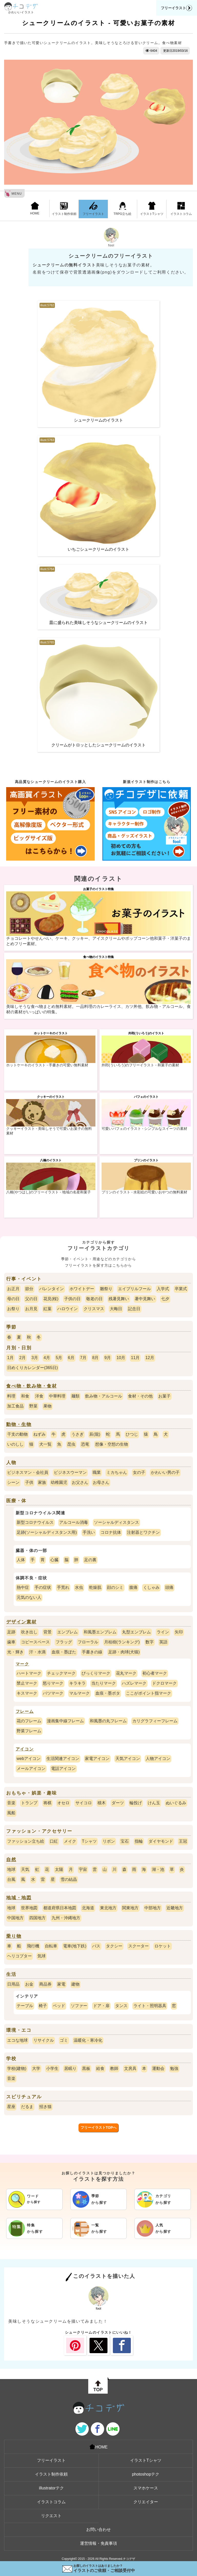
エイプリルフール (134, 1289)
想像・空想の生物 (111, 1444)
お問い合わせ (98, 2529)
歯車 (11, 1642)
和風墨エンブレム (100, 1632)
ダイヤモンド (161, 1841)
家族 (42, 1482)
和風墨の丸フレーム (108, 1721)
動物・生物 (19, 1424)
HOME (35, 208)
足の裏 (90, 1560)
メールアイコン (31, 1768)
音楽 (11, 1803)
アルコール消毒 (73, 1522)
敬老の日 (94, 1299)
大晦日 (116, 1309)
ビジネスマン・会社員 (27, 1472)
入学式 (163, 1289)
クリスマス (94, 1309)
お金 (29, 1984)
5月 (59, 1357)
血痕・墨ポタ (107, 1693)
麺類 (75, 1396)
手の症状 (43, 1587)
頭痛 (169, 1587)
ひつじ (132, 1434)
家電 (61, 1984)
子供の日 (72, 1299)
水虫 (79, 1587)
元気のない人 (29, 1597)
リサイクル (43, 2040)
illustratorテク (51, 2488)
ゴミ (64, 2040)
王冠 (183, 1841)
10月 (120, 1357)
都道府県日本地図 (59, 1908)
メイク (70, 1841)
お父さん (80, 1482)
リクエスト (51, 2516)
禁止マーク (27, 1683)
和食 (25, 1396)
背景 (47, 1632)
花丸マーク (126, 1673)
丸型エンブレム (136, 1632)
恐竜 (85, 1444)
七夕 (165, 1299)
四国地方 (37, 1918)
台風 (11, 1879)
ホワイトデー (82, 1289)
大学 (36, 2068)
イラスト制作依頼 (64, 209)
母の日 (13, 1299)
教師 (114, 2068)
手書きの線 (92, 1652)
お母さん (101, 1482)
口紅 (54, 1841)
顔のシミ (115, 1587)
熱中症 (23, 1587)
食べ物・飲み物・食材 (31, 1386)
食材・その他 (140, 1396)
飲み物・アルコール (103, 1396)
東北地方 (108, 1908)
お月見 (31, 1309)
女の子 (139, 1472)
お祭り (13, 1309)
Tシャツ (89, 1841)
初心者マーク (154, 1673)
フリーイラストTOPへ (99, 2127)
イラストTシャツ (151, 209)
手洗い (89, 1532)
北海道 (88, 1908)
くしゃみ (151, 1587)
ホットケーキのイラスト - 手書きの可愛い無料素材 (47, 1065)
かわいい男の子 (165, 1472)
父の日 (31, 1299)
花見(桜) (50, 1299)
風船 (11, 1813)
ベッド (59, 2006)
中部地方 (152, 1908)
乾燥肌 (95, 1587)
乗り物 (13, 1936)
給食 (100, 2068)
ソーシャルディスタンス (116, 1522)
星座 (11, 2106)
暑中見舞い (145, 1299)
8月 (95, 1357)
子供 (29, 1482)
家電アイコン (97, 1758)
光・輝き (15, 1652)
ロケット (162, 1946)
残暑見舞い (119, 1299)
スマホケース (145, 2488)
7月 (83, 1357)
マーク (22, 1664)
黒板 (86, 2068)
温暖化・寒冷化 (88, 2040)
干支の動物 (17, 1434)
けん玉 (154, 1803)
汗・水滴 (37, 1652)
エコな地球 (17, 2040)
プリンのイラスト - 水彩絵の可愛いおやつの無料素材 (144, 1192)
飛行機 (33, 1946)
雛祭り (106, 1289)
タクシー (114, 1946)
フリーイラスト (176, 8)
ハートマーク (29, 1673)
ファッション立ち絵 (25, 1841)
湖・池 (158, 1869)
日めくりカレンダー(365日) (32, 1367)
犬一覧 (45, 1444)
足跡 (11, 1632)
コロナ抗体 (111, 1532)
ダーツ (118, 1803)
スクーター (138, 1946)
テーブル (25, 2006)
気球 (41, 1956)
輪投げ (136, 1803)
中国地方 (15, 1918)
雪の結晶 (69, 1879)
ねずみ (39, 1434)
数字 (149, 1642)
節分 (29, 1289)
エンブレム (67, 1632)
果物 (47, 1406)
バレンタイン (51, 1289)
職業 (97, 1472)
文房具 (130, 2068)
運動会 (158, 2068)
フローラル (88, 1642)
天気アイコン (127, 1758)
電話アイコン (63, 1768)
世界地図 (29, 1908)
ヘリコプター (19, 1956)
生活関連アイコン (62, 1758)
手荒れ (63, 1587)
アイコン (25, 1749)
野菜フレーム (29, 1731)
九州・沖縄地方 (66, 1918)
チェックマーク (61, 1673)
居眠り (70, 2068)
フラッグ (64, 1642)
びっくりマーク (96, 1673)
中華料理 (57, 1396)
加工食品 (15, 1406)
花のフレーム (29, 1721)
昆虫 (71, 1444)
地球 (11, 1869)
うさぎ (77, 1434)
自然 (11, 1859)
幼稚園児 (59, 1482)
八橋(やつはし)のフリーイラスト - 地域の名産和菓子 (48, 1192)
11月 (135, 1357)
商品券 (45, 1984)
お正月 (13, 1289)
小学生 (52, 2068)
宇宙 (83, 1869)
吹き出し (29, 1632)
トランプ (29, 1803)
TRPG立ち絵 (122, 209)
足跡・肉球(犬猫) (124, 1652)
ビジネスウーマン (70, 1472)
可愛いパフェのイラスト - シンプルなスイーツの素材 (144, 1129)
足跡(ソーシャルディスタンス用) (47, 1532)
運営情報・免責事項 (98, 2543)
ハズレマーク (134, 1683)
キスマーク (27, 1693)
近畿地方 (174, 1908)
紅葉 (47, 1309)
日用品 (13, 1984)
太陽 (59, 1869)
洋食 (39, 1396)
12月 (149, 1357)
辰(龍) (94, 1434)
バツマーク (53, 1693)
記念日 (134, 1309)
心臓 (54, 1560)
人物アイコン (158, 1758)
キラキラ (77, 1683)
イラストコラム (181, 209)
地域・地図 (19, 1897)
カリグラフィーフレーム (155, 1721)
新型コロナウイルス (35, 1522)
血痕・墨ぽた (64, 1652)
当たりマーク (103, 1683)
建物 (75, 1984)
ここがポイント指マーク (148, 1693)
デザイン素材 (21, 1621)
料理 (11, 1396)
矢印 (179, 1632)
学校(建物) (16, 2068)
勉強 (174, 2068)
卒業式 (181, 1289)
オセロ (63, 1803)
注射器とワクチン (143, 1532)
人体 (21, 1560)
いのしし (15, 1444)
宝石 (125, 1841)
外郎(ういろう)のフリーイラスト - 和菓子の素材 (140, 1065)
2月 (22, 1357)
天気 (25, 1869)
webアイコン (29, 1758)
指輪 (139, 1841)
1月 (10, 1357)
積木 (101, 1803)
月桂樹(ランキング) (122, 1642)
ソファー (79, 2006)
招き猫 (45, 2106)
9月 (107, 1357)
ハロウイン (67, 1309)
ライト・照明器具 (149, 2006)
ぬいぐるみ (176, 1803)
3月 (35, 1357)
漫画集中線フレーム (65, 1721)
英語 (163, 1642)
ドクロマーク (164, 1683)
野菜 (33, 1406)
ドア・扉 (101, 2006)
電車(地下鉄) (74, 1946)
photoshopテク (145, 2474)
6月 (71, 1357)
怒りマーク (53, 1683)
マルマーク (79, 1693)
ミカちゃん (116, 1472)
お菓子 (164, 1396)
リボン (109, 1841)
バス (96, 1946)
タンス (121, 2006)
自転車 (51, 1946)
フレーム (25, 1711)
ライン (163, 1632)
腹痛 (133, 1587)
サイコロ (83, 1803)
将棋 (47, 1803)
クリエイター (145, 2502)
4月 (47, 1357)
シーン (13, 1482)
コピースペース (35, 1642)
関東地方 (130, 1908)
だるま (27, 2106)
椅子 (43, 2006)
